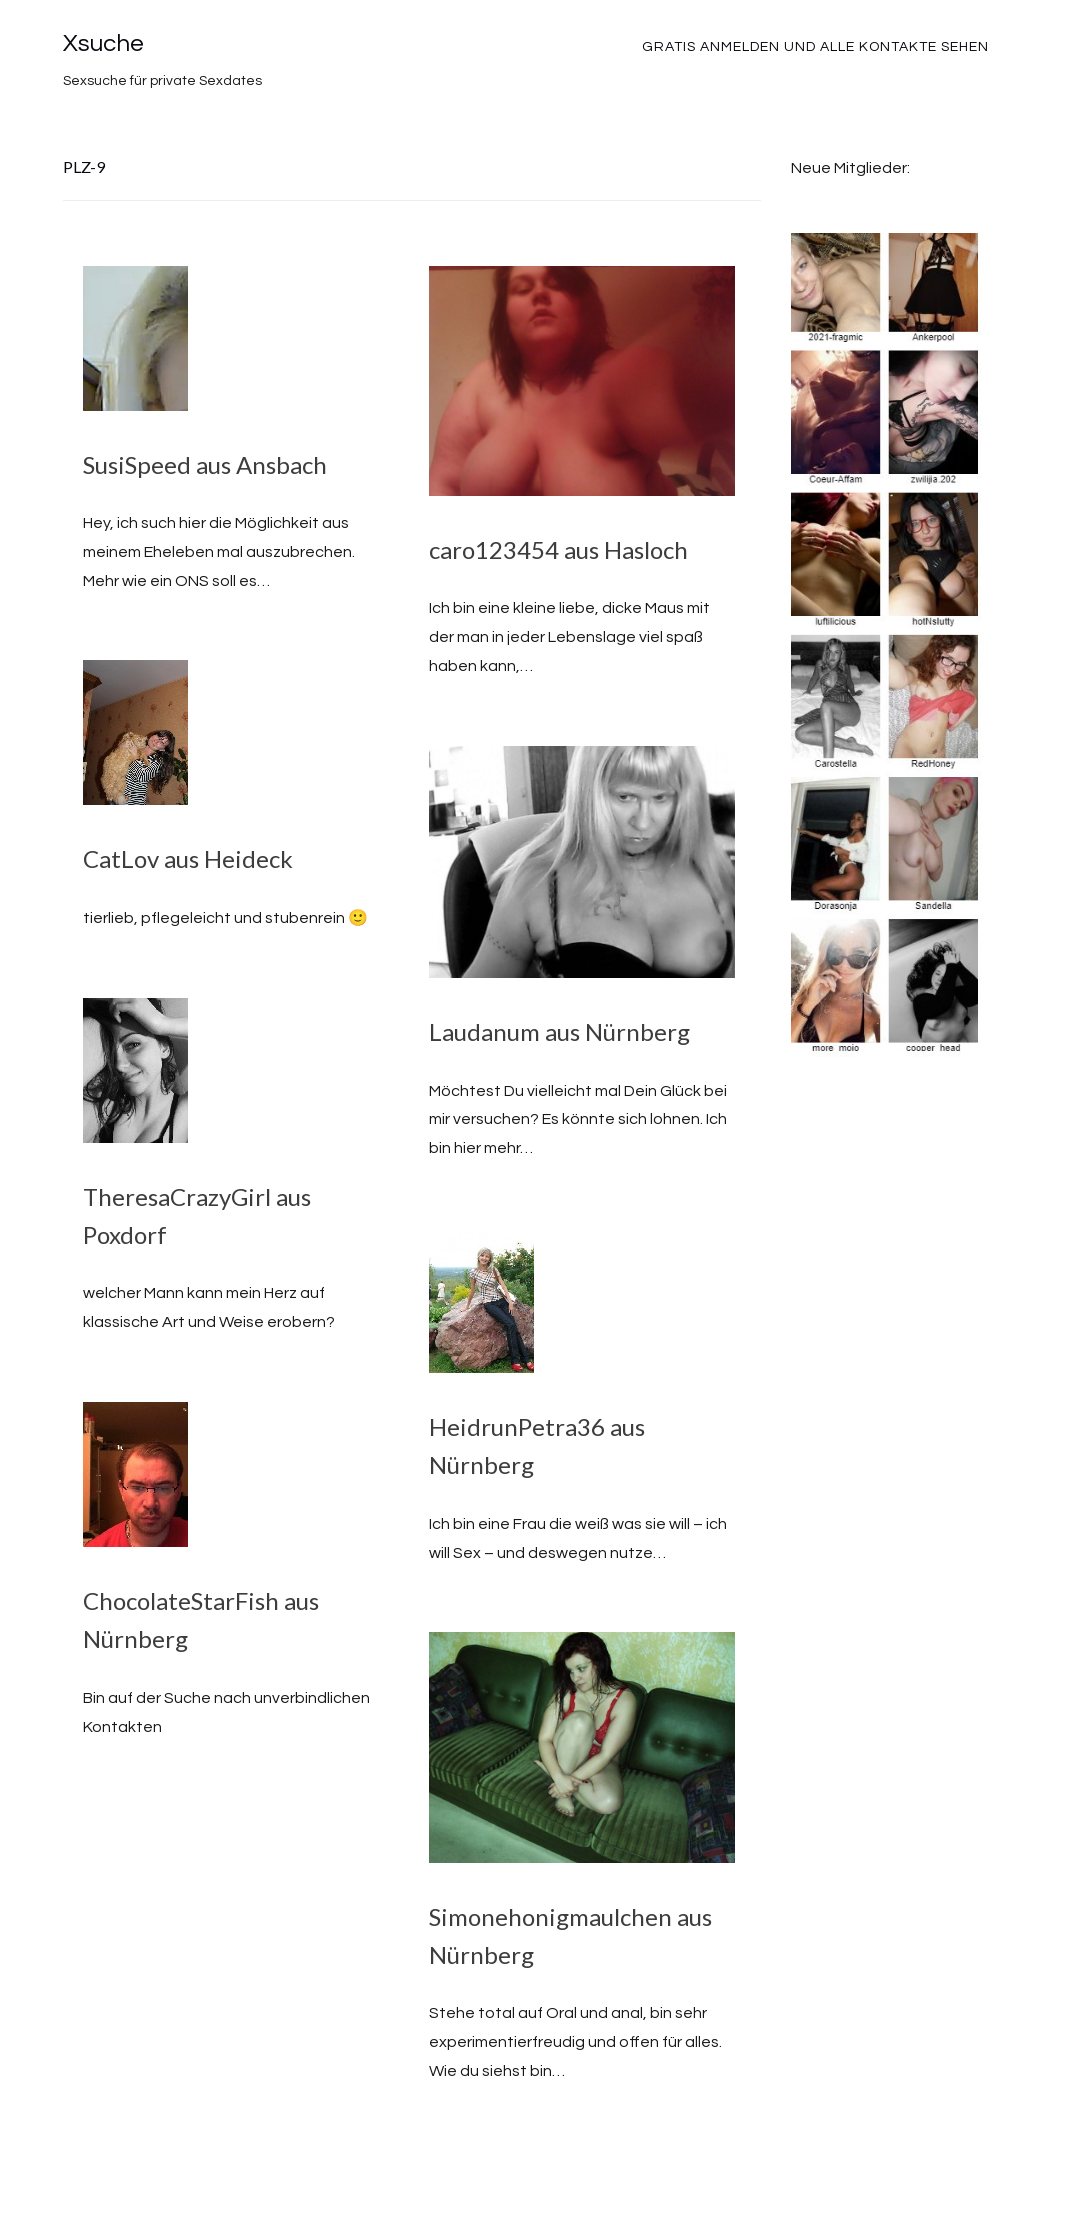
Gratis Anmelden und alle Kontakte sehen (815, 47)
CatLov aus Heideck (188, 858)
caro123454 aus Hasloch (558, 549)
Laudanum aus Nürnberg (559, 1031)
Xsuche (103, 43)
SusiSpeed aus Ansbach (205, 464)
